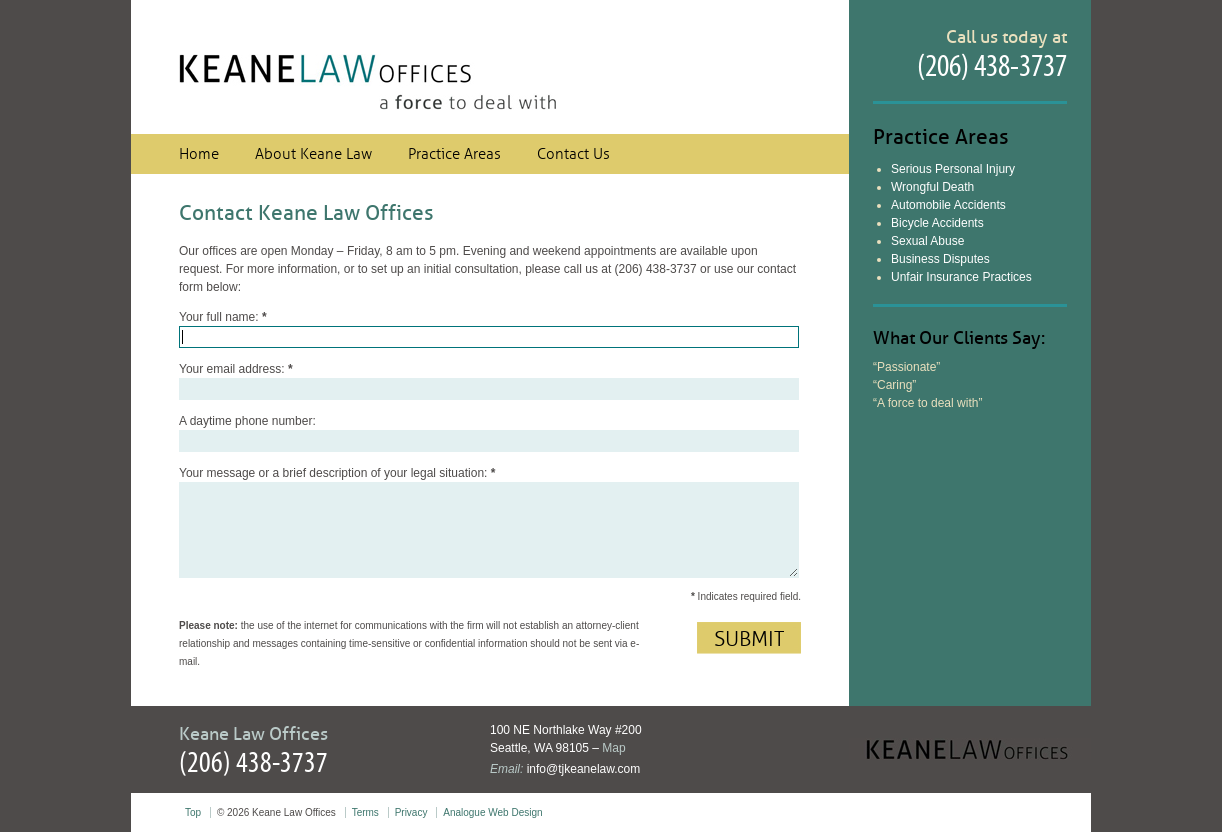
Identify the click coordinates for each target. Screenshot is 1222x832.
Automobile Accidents (948, 205)
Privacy (411, 812)
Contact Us (573, 154)
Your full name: (223, 317)
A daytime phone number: (247, 421)
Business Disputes (940, 259)
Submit (749, 639)
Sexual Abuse (927, 241)
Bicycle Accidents (937, 223)
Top (193, 812)
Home (199, 154)
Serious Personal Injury (953, 169)
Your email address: (236, 369)
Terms (365, 812)
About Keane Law (313, 154)
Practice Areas (454, 154)
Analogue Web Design (492, 812)
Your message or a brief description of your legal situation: (337, 473)
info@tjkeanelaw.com (584, 769)
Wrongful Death (932, 187)
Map (613, 748)
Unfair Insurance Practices (961, 277)
